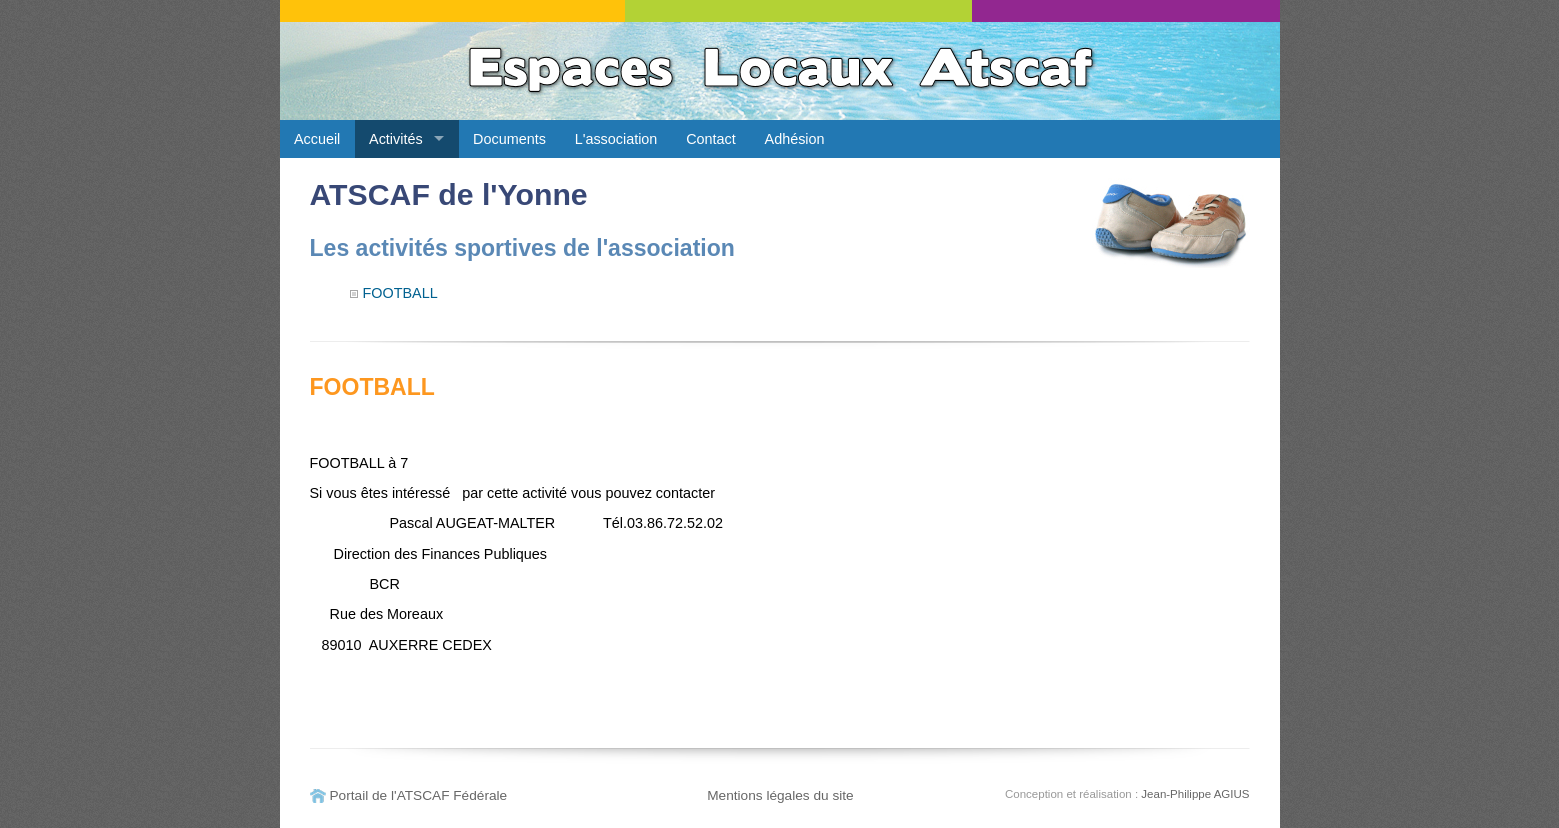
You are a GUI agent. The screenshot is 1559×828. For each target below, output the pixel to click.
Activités (396, 139)
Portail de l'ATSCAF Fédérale (419, 795)
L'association (616, 139)
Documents (509, 139)
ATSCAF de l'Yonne (449, 194)
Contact (711, 139)
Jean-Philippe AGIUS (1195, 794)
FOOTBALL (400, 293)
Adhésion (795, 139)
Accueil (317, 139)
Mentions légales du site (780, 795)
